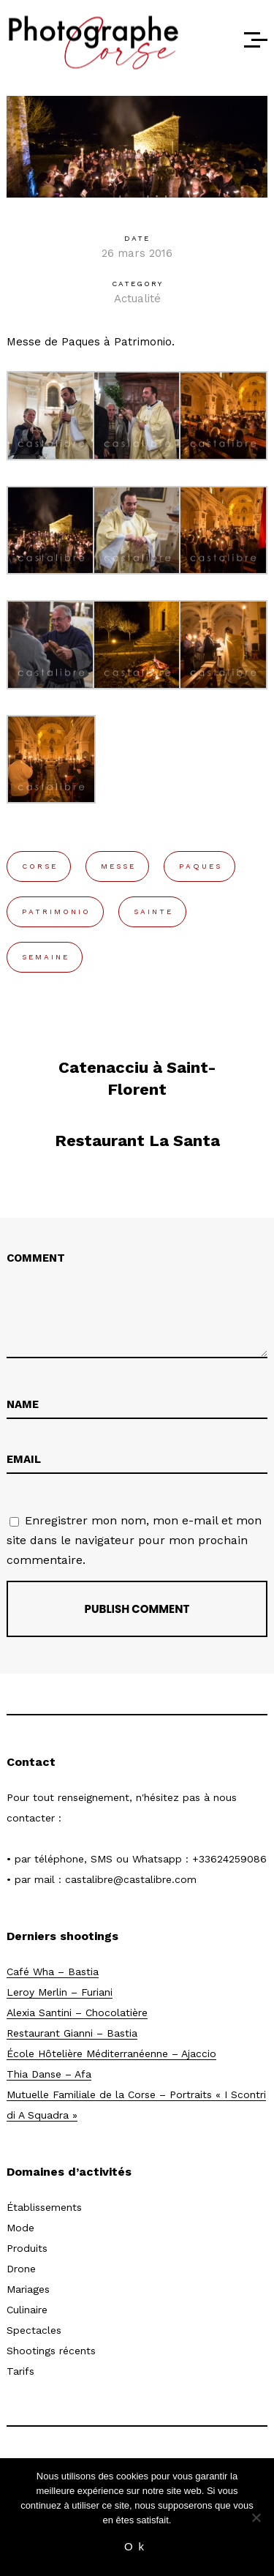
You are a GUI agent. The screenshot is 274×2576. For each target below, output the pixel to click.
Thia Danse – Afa (49, 2074)
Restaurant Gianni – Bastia (72, 2033)
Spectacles (34, 2330)
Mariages (28, 2289)
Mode (20, 2228)
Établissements (44, 2207)
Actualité (137, 298)
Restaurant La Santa (137, 1140)
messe (118, 866)
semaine (45, 957)
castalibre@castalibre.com (131, 1879)
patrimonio (56, 911)
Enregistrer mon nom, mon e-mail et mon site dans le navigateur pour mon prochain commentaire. (134, 1540)
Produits (27, 2248)
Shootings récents (51, 2350)
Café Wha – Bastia (53, 1971)
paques (200, 866)
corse (40, 866)
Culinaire (27, 2309)
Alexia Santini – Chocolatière (77, 2012)
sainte (153, 911)
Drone (21, 2268)
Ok (137, 2546)
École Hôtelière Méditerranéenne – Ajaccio (111, 2053)
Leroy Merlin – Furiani (60, 1992)
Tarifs (20, 2371)
